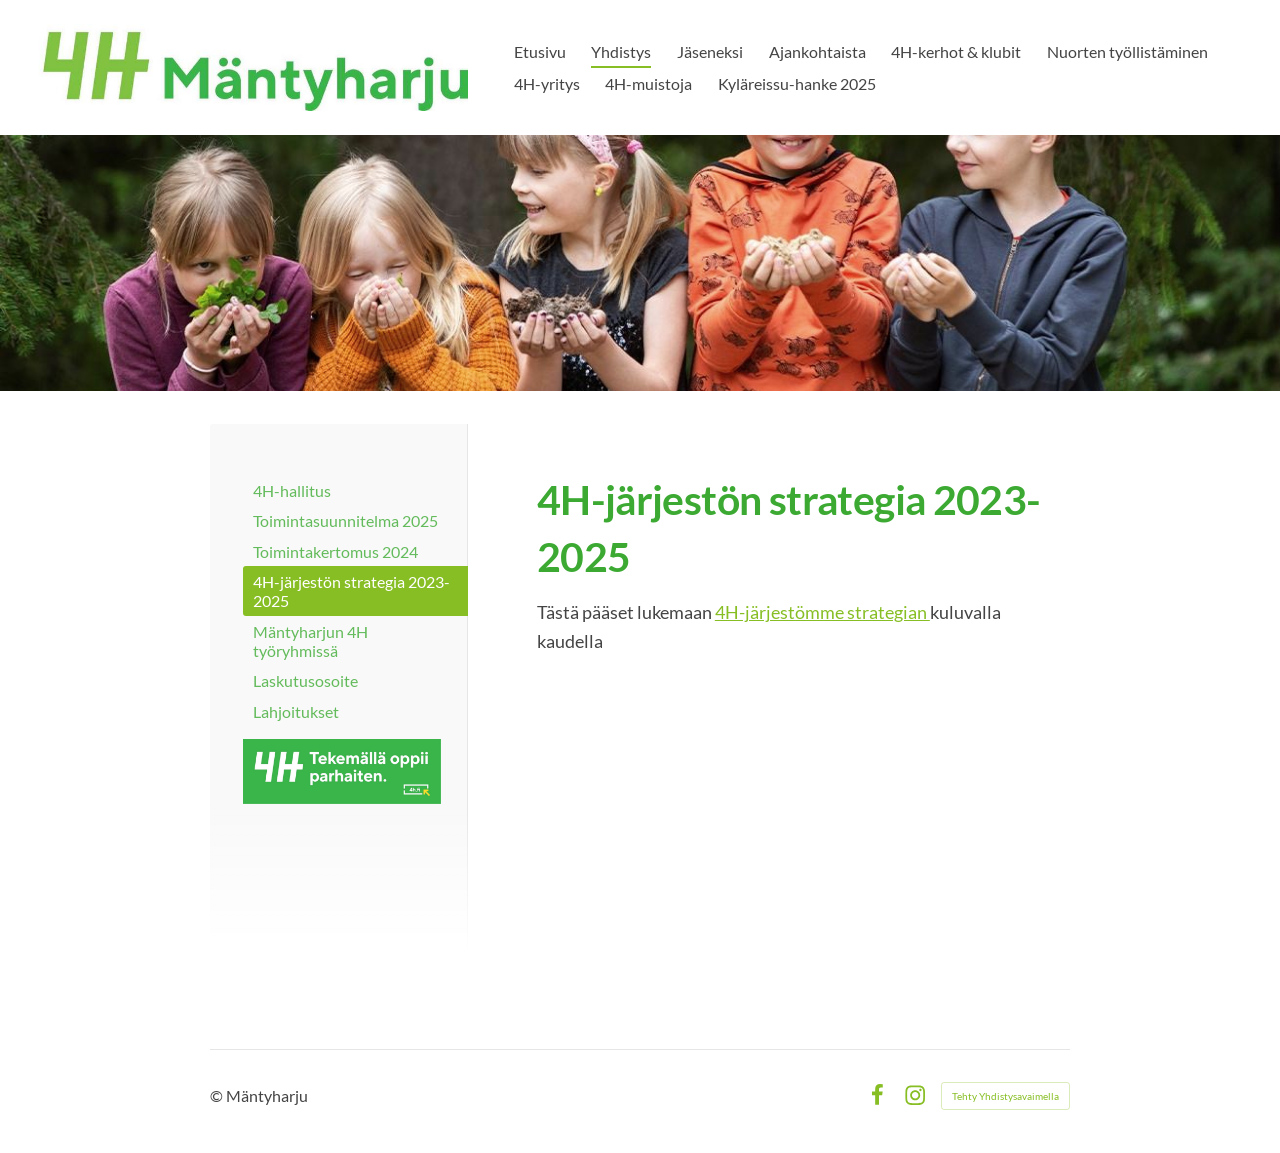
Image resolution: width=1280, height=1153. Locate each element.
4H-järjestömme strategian (822, 612)
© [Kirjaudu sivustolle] (218, 1095)
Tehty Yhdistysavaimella (1005, 1096)
